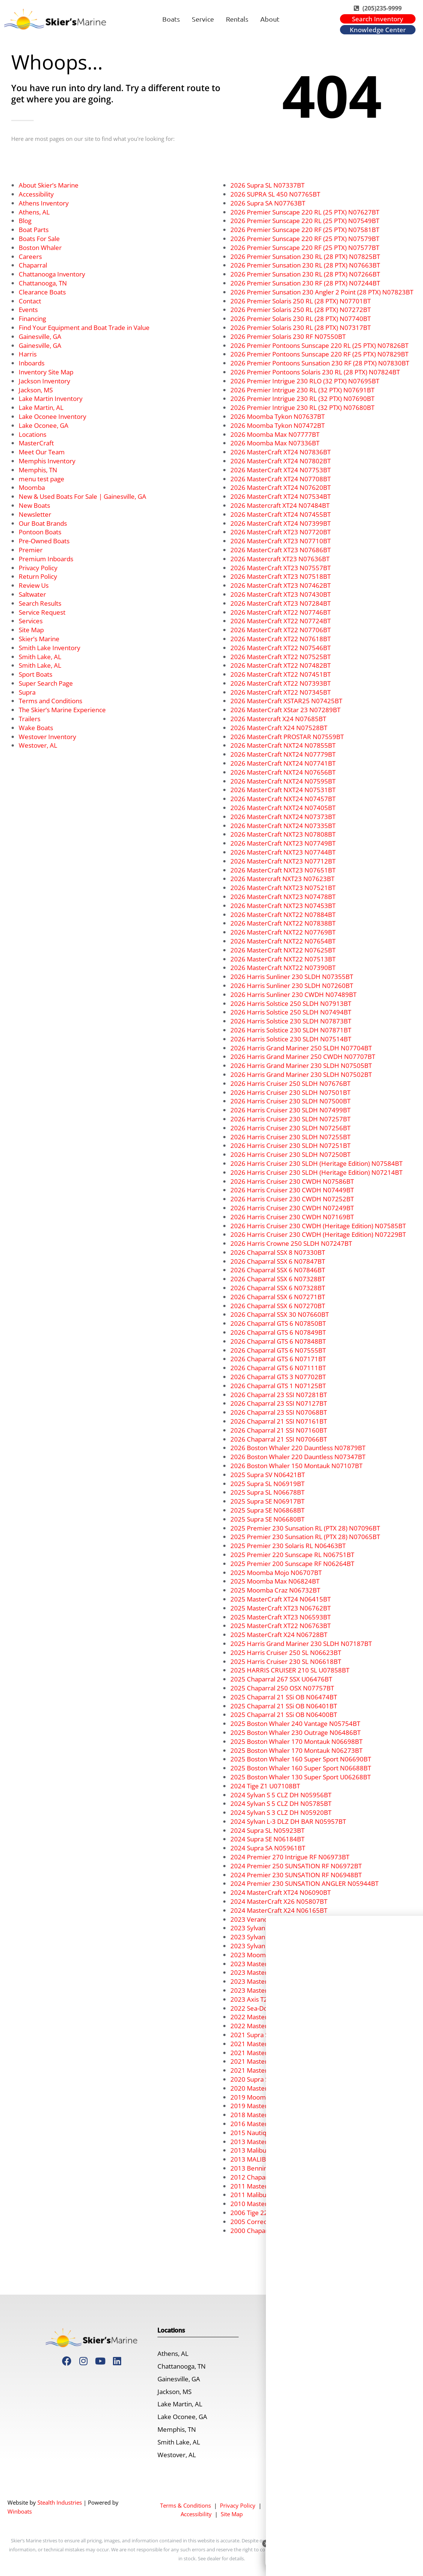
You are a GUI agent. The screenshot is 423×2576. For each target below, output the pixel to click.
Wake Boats (36, 727)
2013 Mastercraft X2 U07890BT (276, 2141)
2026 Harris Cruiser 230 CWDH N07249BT (292, 1208)
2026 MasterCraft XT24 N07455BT (280, 514)
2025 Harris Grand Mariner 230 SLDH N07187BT (301, 1643)
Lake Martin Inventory (51, 398)
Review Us (34, 585)
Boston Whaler (40, 247)
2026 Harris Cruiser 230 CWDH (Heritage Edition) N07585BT (318, 1225)
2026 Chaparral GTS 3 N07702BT (278, 1376)
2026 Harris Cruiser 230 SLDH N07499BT (290, 1110)
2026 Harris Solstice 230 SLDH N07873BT (290, 1021)
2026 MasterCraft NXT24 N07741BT (282, 763)
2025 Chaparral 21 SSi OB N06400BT (283, 1714)
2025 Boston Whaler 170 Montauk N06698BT (296, 1741)
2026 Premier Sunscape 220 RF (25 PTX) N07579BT (304, 238)
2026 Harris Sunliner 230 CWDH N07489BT (293, 994)
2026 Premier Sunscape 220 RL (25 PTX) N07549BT (304, 220)
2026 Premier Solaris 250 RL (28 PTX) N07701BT (300, 301)
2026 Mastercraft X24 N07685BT (278, 718)
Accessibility (36, 194)
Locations (32, 434)
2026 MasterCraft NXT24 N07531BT (282, 789)
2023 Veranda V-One (260, 1919)
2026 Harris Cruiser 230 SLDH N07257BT (290, 1119)
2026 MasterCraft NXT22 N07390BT (282, 967)
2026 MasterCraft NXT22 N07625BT (282, 950)
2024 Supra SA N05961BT (267, 1848)
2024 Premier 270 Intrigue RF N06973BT (289, 1857)
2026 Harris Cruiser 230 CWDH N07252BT (292, 1199)
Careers (30, 256)
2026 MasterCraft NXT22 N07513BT (282, 959)
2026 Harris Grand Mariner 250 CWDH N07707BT (302, 1056)
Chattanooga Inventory (52, 274)
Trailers (29, 718)
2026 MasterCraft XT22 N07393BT (280, 683)
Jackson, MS (36, 390)
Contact (30, 301)
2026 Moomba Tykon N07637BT (277, 416)
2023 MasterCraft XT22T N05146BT (282, 1972)
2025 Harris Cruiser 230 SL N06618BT (285, 1661)
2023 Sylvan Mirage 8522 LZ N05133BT (287, 1937)
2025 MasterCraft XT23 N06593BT (280, 1617)
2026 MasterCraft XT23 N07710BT (280, 541)
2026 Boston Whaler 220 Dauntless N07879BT (297, 1447)
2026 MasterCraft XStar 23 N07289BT (285, 709)
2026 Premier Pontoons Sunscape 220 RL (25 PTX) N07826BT (319, 345)
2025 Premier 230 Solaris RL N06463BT (288, 1545)
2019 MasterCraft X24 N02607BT (278, 2105)
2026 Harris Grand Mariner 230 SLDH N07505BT (301, 1065)
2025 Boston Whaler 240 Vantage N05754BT (295, 1723)
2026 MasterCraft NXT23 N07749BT (282, 843)
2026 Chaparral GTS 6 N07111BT (278, 1367)
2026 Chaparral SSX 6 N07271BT (277, 1296)
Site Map (31, 630)
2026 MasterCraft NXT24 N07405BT (282, 807)
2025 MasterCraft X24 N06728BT (278, 1634)
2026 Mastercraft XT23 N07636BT (279, 559)
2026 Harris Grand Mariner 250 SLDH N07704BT (301, 1048)
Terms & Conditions (185, 2505)
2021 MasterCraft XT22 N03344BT (280, 2043)
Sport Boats (35, 674)
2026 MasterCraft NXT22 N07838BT (282, 923)
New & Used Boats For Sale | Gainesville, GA (82, 496)
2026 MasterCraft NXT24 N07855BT (282, 745)
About (269, 19)
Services (31, 621)
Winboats (19, 2511)
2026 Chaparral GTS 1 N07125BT (278, 1385)
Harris (28, 354)
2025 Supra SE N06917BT (267, 1501)
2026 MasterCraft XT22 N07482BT (280, 665)
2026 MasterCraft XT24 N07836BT (280, 452)
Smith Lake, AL (40, 656)
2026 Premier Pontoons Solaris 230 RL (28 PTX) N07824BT (315, 372)
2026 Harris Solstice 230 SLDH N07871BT (290, 1030)
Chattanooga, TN (43, 283)
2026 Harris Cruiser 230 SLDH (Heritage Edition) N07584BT (316, 1163)
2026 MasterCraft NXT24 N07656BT (282, 772)
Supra (27, 692)
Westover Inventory (47, 736)
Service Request (42, 612)
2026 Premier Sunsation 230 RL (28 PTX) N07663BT (305, 265)
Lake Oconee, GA (43, 425)
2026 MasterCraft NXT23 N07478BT (282, 896)
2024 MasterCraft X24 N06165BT (278, 1910)
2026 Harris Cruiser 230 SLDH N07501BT (290, 1092)
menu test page (41, 479)
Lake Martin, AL (41, 407)
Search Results (40, 603)
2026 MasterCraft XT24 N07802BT (280, 461)
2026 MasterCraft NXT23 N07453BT (282, 905)
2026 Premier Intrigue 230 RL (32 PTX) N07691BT (302, 390)
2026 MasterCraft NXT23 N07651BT (282, 870)
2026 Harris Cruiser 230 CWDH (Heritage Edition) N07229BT (318, 1234)
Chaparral (33, 265)
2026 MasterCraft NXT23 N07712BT (282, 861)
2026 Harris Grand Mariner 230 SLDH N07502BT (301, 1074)
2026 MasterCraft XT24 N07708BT (280, 479)
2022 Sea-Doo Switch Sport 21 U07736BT (290, 2008)
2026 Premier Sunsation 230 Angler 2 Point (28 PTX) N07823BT (321, 292)
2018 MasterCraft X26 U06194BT (278, 2114)
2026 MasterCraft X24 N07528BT (278, 727)
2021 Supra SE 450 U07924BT (273, 2034)
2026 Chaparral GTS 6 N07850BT (278, 1323)
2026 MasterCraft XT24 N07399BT (280, 523)
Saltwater (32, 594)
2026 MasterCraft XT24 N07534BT (280, 496)
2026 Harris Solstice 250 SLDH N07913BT (290, 1003)
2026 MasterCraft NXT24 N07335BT (282, 825)
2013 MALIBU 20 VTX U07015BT (277, 2159)
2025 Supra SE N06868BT (267, 1510)
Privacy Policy (38, 567)
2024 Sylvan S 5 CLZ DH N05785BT (280, 1803)
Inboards (32, 363)
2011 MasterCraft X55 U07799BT (278, 2186)
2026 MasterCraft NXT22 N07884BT (282, 914)
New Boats (34, 505)
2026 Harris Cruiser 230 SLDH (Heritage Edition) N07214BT (316, 1172)
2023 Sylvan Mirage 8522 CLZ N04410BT (289, 1946)
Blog (25, 220)
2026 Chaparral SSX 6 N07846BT (277, 1270)
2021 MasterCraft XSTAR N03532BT (282, 2052)
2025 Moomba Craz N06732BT (275, 1590)
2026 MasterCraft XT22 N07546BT (280, 647)
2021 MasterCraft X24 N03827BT (278, 2070)
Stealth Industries (59, 2502)
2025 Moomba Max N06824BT (274, 1581)
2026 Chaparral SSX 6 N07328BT (277, 1279)
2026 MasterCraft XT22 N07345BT (280, 692)
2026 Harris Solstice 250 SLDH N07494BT (290, 1012)
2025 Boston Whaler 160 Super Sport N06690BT (300, 1759)
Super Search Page (46, 683)
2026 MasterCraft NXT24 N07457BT (282, 798)
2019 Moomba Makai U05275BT (277, 2097)
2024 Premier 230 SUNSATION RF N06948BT (296, 1875)
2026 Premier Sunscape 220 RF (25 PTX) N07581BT (304, 229)
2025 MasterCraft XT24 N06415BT (280, 1599)
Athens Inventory (44, 203)
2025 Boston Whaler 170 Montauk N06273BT (296, 1750)
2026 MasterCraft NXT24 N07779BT (282, 754)
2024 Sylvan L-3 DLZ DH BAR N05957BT (288, 1821)
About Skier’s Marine (49, 185)
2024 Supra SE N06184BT (267, 1839)
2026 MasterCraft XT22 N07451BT (280, 674)
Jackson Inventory (44, 381)
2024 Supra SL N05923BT (267, 1830)
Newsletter (35, 514)
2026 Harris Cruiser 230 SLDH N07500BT (290, 1101)
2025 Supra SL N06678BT (267, 1492)
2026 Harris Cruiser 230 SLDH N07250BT (290, 1154)
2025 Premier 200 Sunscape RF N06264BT (292, 1563)
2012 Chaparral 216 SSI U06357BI (279, 2177)
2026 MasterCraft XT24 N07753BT (280, 470)
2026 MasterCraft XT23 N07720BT (280, 532)
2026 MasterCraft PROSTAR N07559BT (287, 736)
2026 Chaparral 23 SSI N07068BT (278, 1412)
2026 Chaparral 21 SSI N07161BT (278, 1421)
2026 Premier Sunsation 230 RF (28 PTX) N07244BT (305, 283)
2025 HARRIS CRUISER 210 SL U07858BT (289, 1670)
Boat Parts (34, 229)
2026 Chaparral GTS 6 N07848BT (278, 1341)
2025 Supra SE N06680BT (267, 1519)
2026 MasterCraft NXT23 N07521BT (282, 887)
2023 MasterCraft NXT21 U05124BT (282, 1990)
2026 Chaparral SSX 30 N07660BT (279, 1314)
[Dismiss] (268, 2547)
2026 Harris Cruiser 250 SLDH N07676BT (290, 1083)
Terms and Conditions (50, 700)
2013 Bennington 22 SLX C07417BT (281, 2168)
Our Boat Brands (43, 523)
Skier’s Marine (39, 638)
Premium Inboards (46, 559)
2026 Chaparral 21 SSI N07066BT (278, 1439)
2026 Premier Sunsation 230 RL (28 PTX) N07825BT (305, 256)
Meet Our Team (42, 452)
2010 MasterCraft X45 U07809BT (278, 2203)
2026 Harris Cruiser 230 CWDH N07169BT (292, 1217)
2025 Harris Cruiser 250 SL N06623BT (285, 1652)
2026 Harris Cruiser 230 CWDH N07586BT (292, 1181)
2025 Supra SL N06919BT (267, 1483)
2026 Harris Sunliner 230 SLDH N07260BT (291, 985)
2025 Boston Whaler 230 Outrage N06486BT (295, 1732)
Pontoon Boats (40, 532)
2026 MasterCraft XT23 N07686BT (280, 550)
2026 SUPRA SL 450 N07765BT (275, 194)
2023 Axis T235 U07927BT (268, 1999)
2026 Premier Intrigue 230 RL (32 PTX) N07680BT (302, 407)
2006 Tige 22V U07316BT (267, 2212)
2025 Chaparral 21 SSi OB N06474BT (283, 1697)
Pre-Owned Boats (44, 541)
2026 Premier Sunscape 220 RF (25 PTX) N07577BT (304, 247)
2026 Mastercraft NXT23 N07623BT (282, 878)
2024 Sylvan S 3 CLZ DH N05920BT (280, 1812)
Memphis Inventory (47, 461)
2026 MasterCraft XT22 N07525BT (280, 656)
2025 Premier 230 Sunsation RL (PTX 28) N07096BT (305, 1528)
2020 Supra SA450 (257, 2079)
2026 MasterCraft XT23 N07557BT (280, 567)
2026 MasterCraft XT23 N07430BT (280, 594)
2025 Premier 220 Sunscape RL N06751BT (292, 1554)
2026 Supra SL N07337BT (267, 185)
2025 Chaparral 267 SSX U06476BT (281, 1679)
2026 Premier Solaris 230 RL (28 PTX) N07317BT (300, 327)
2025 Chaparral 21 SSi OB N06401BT (283, 1706)
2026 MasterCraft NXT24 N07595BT (282, 781)
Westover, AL (38, 745)
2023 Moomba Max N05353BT (274, 1954)
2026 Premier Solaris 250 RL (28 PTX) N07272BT (300, 309)
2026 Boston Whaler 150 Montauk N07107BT (296, 1465)
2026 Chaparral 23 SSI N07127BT (278, 1403)
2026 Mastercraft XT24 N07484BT (279, 505)
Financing (32, 318)
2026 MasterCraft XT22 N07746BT (280, 612)
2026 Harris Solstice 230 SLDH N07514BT (290, 1039)
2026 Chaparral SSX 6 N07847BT (277, 1261)
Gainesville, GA (40, 336)
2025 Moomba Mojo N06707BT (276, 1572)
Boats (171, 19)
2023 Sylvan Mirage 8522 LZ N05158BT (287, 1928)
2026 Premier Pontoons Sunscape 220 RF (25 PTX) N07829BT (319, 354)
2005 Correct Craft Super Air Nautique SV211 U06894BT (312, 2221)
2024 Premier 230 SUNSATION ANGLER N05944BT (304, 1883)
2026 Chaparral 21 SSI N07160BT (278, 1430)
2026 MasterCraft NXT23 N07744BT (282, 852)
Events (28, 309)
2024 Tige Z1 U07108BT (265, 1786)
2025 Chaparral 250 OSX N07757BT (282, 1688)
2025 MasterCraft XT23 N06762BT (280, 1608)
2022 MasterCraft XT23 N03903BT (280, 2017)
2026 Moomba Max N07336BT (274, 443)
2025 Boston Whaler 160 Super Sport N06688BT (300, 1768)
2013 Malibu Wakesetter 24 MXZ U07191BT (294, 2150)
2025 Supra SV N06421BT (267, 1474)
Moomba (32, 487)
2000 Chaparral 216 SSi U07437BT (280, 2230)
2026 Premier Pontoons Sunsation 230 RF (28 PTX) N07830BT (319, 363)
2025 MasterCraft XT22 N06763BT (280, 1625)
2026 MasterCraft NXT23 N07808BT (282, 834)
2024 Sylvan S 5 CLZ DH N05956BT (280, 1795)
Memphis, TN (38, 470)
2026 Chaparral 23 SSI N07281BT (278, 1394)
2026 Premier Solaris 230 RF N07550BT (288, 336)
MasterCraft (36, 443)
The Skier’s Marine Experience (62, 709)
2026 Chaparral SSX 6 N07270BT (277, 1305)
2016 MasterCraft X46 (262, 2123)
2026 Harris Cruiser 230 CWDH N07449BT (292, 1190)
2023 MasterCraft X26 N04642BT (278, 1981)
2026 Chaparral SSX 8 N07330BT (277, 1252)
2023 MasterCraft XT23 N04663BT (280, 1963)
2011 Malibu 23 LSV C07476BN (275, 2194)
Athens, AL (34, 212)
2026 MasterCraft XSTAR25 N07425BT (286, 700)
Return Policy (38, 576)
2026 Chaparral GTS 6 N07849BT (278, 1332)
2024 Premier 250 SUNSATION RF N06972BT (296, 1866)
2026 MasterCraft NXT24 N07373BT (282, 816)
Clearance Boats (42, 292)
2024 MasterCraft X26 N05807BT (278, 1901)
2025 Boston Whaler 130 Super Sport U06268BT (300, 1777)
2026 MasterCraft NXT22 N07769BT (282, 932)
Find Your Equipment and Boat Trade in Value (84, 327)
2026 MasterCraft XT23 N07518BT (280, 576)
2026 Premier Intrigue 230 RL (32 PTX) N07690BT (302, 398)
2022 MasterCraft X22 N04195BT (278, 2025)
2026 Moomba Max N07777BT (274, 434)
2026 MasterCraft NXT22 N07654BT (282, 941)
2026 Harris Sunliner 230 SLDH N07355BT (291, 976)
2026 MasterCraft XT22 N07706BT (280, 630)
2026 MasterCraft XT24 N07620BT (280, 487)
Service (203, 19)
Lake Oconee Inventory (52, 416)
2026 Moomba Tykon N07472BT (277, 425)
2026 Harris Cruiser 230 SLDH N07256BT (290, 1128)
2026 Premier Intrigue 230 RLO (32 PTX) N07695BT (304, 381)
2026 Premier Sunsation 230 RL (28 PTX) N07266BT (305, 274)
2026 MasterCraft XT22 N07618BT (280, 638)
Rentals (237, 19)
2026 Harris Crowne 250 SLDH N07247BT (291, 1243)
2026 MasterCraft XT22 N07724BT (280, 621)
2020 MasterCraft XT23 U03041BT (280, 2088)
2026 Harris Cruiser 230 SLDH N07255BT (290, 1137)
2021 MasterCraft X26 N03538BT (278, 2061)
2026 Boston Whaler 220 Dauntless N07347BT (297, 1456)
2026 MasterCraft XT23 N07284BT (280, 603)
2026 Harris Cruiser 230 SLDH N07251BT (290, 1145)
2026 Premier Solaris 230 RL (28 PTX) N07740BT (300, 318)
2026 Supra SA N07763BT (267, 203)
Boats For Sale (39, 238)
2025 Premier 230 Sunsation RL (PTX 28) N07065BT (305, 1536)
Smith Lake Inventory (49, 647)
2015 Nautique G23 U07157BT (274, 2132)
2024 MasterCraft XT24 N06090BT (280, 1892)
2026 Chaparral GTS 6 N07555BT (278, 1350)
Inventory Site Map (46, 372)
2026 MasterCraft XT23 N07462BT (280, 585)
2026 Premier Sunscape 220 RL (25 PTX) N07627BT (304, 212)
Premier (31, 550)
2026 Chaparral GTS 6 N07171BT (278, 1359)
